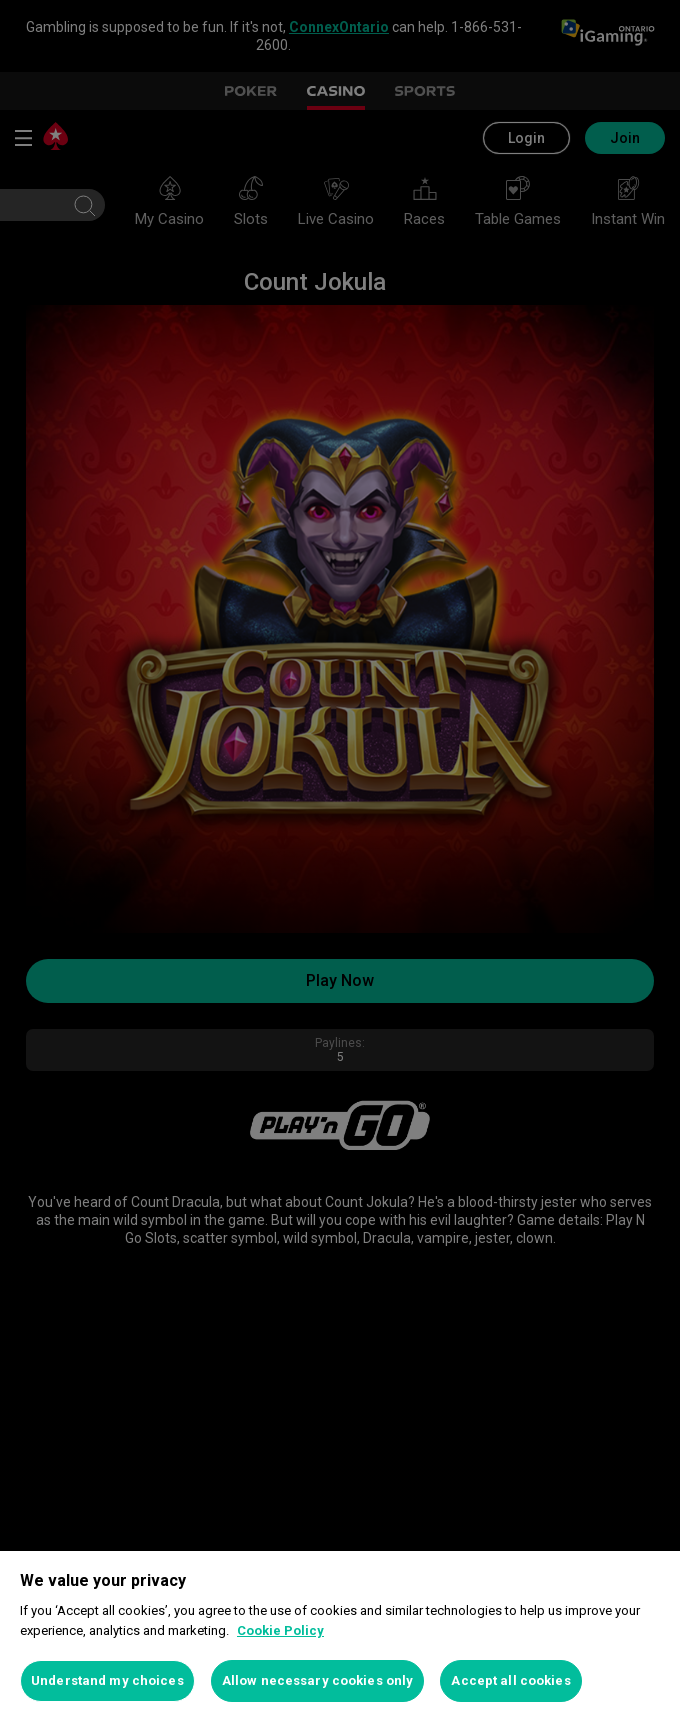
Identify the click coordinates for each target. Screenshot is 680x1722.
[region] (340, 1636)
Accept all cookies (510, 1680)
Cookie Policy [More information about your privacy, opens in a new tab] (280, 1630)
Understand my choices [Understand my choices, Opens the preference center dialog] (107, 1680)
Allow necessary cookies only (318, 1680)
